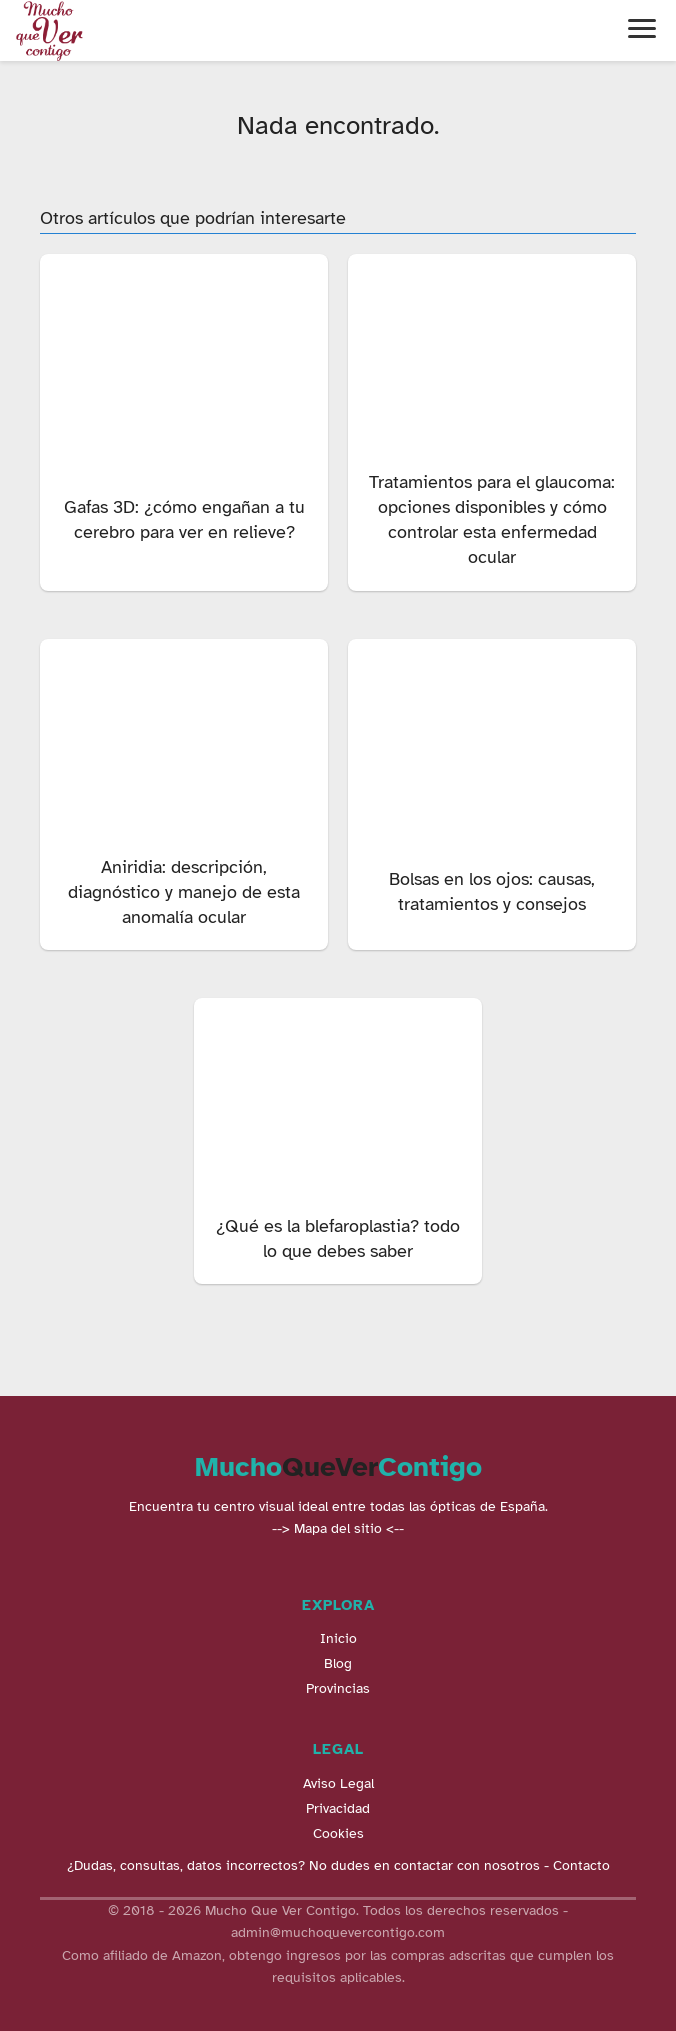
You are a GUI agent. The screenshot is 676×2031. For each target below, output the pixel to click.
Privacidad (338, 1808)
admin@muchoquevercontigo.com (338, 1932)
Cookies (338, 1833)
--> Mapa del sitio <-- (338, 1528)
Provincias (338, 1688)
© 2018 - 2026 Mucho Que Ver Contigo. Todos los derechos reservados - (338, 1910)
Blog (338, 1663)
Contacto (581, 1865)
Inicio (338, 1638)
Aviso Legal (338, 1783)
